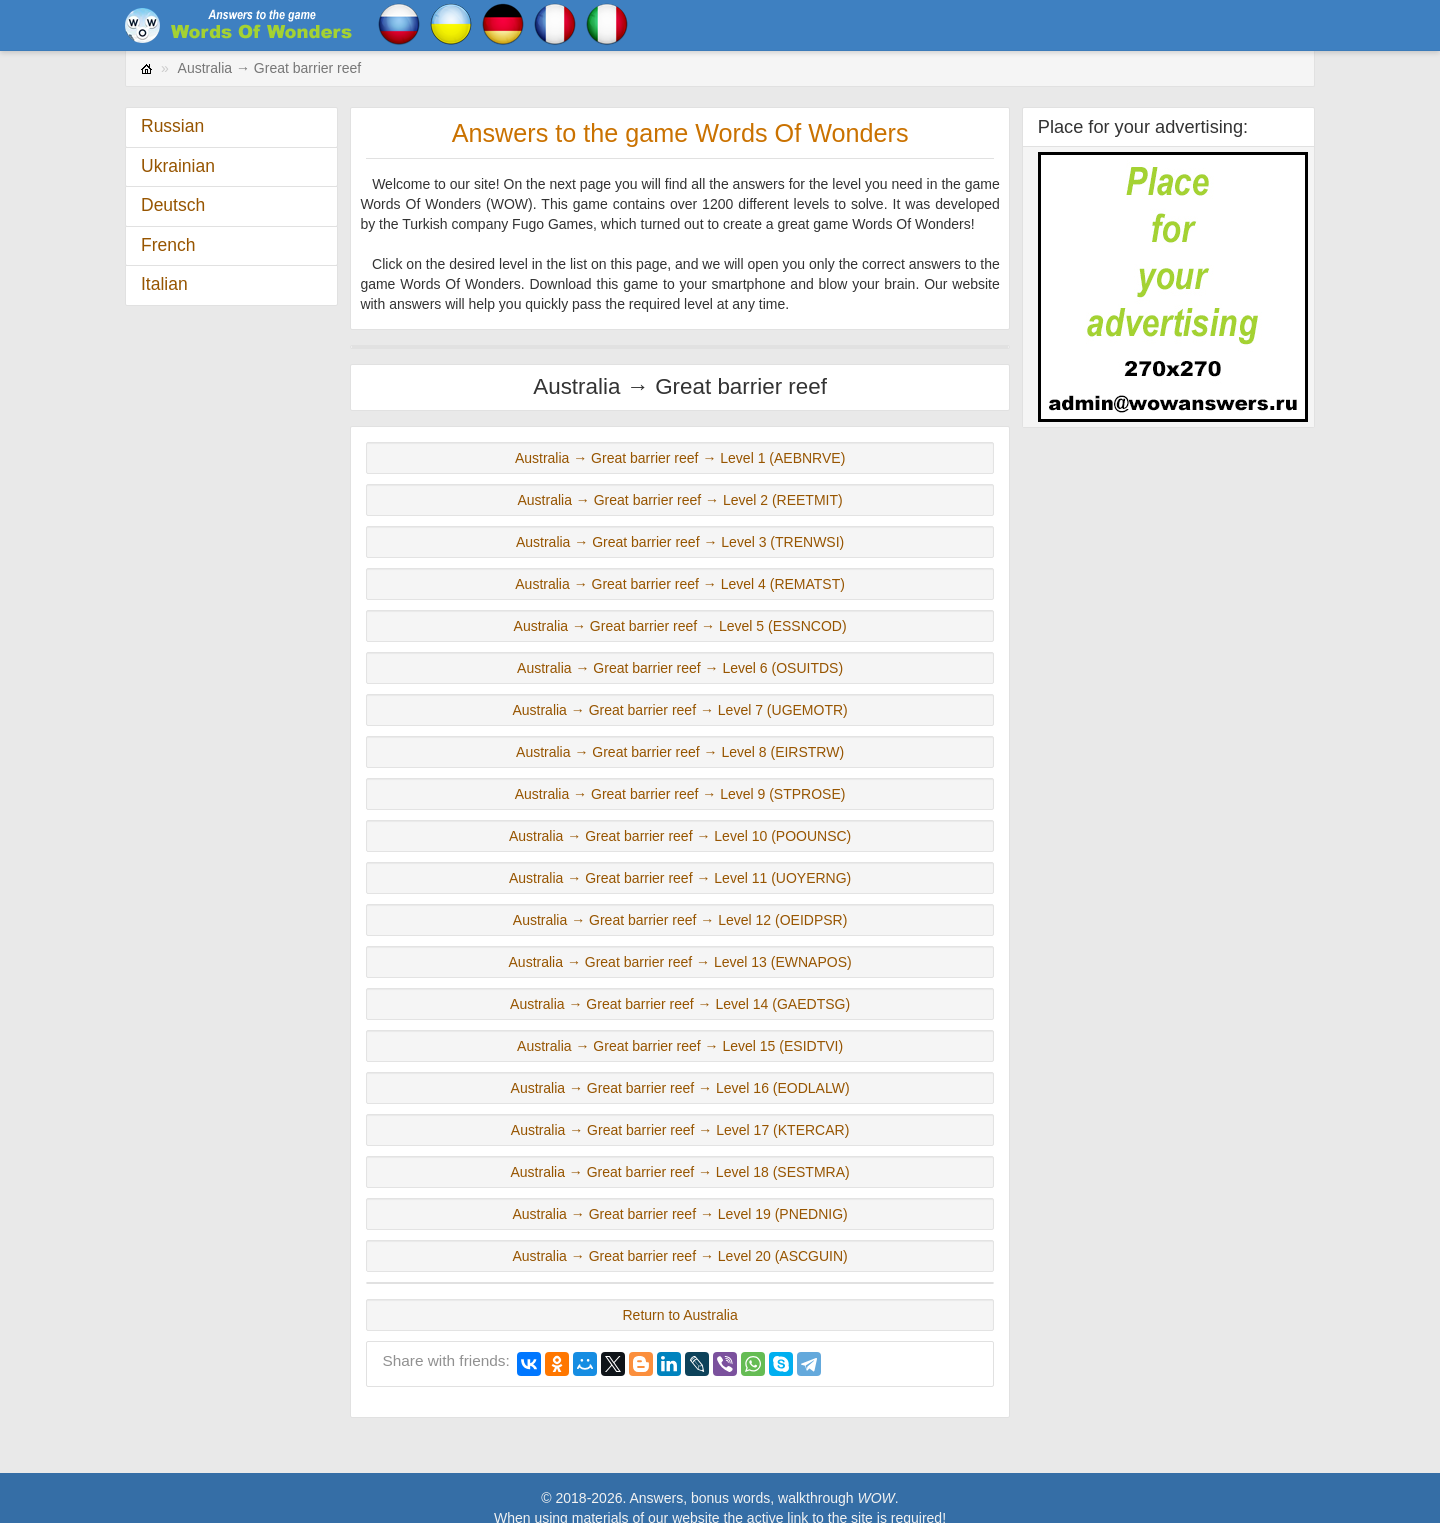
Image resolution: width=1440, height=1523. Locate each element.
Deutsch (173, 205)
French (168, 245)
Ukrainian (178, 166)
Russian (172, 126)
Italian (164, 284)
